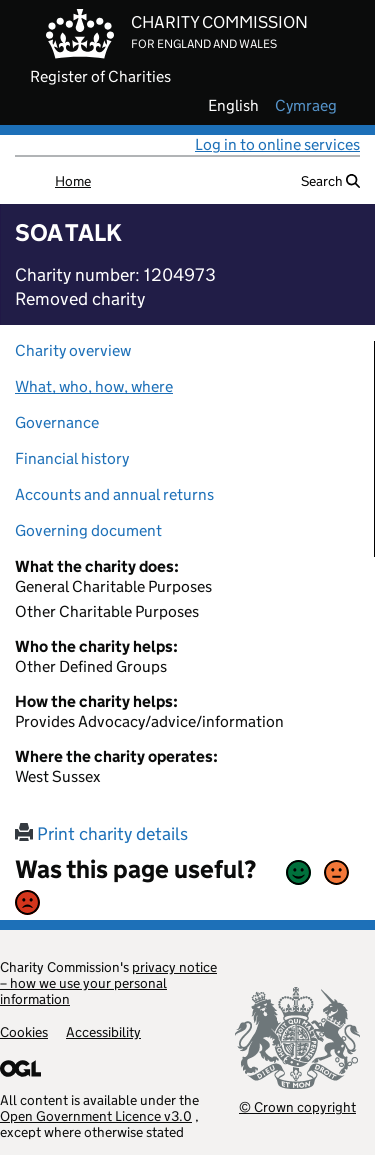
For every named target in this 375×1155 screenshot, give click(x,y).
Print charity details (101, 834)
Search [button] (330, 181)
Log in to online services (277, 144)
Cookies (24, 1032)
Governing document (88, 530)
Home (73, 181)
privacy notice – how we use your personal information (108, 983)
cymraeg (306, 106)
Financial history (72, 458)
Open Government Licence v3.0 (96, 1116)
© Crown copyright (297, 1106)
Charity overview (73, 350)
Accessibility (103, 1032)
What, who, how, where (94, 386)
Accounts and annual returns (114, 494)
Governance (57, 422)
